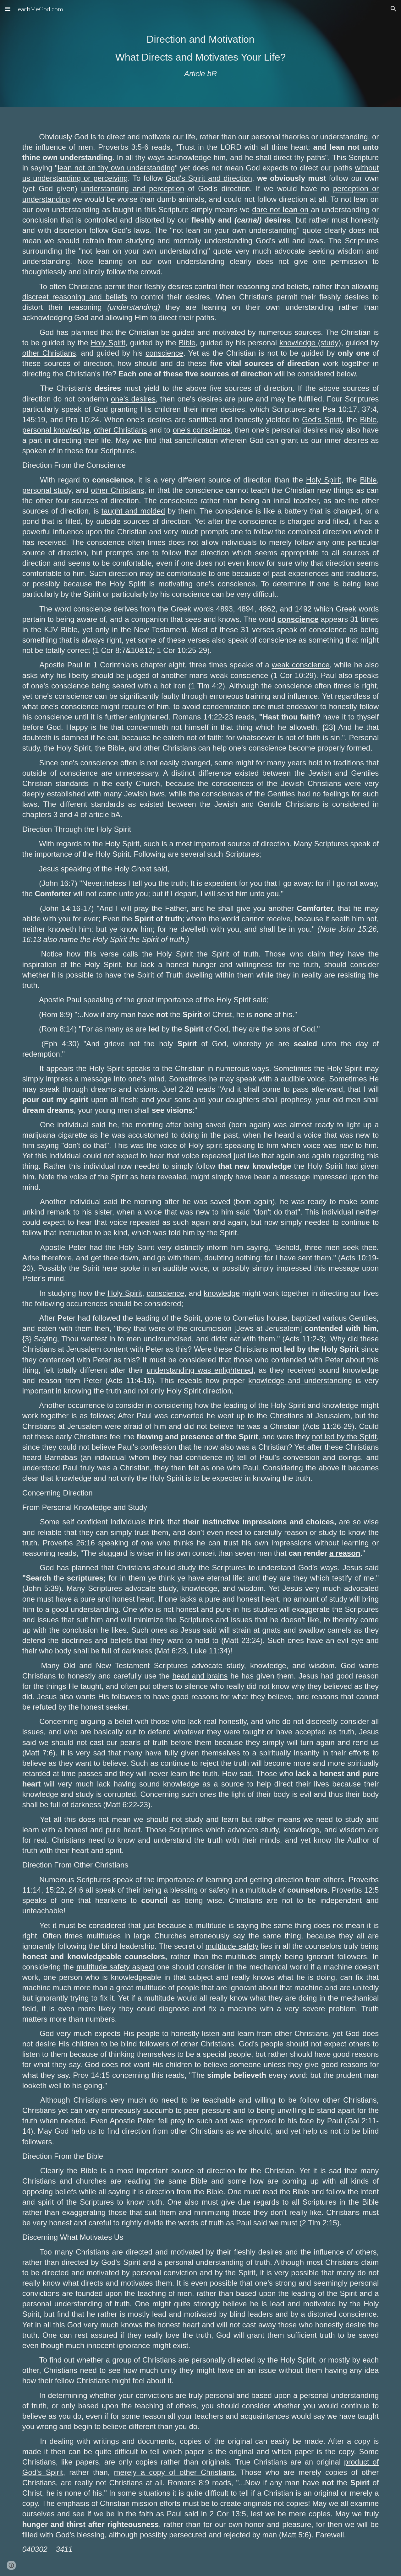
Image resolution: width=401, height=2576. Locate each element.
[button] (7, 8)
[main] (200, 53)
